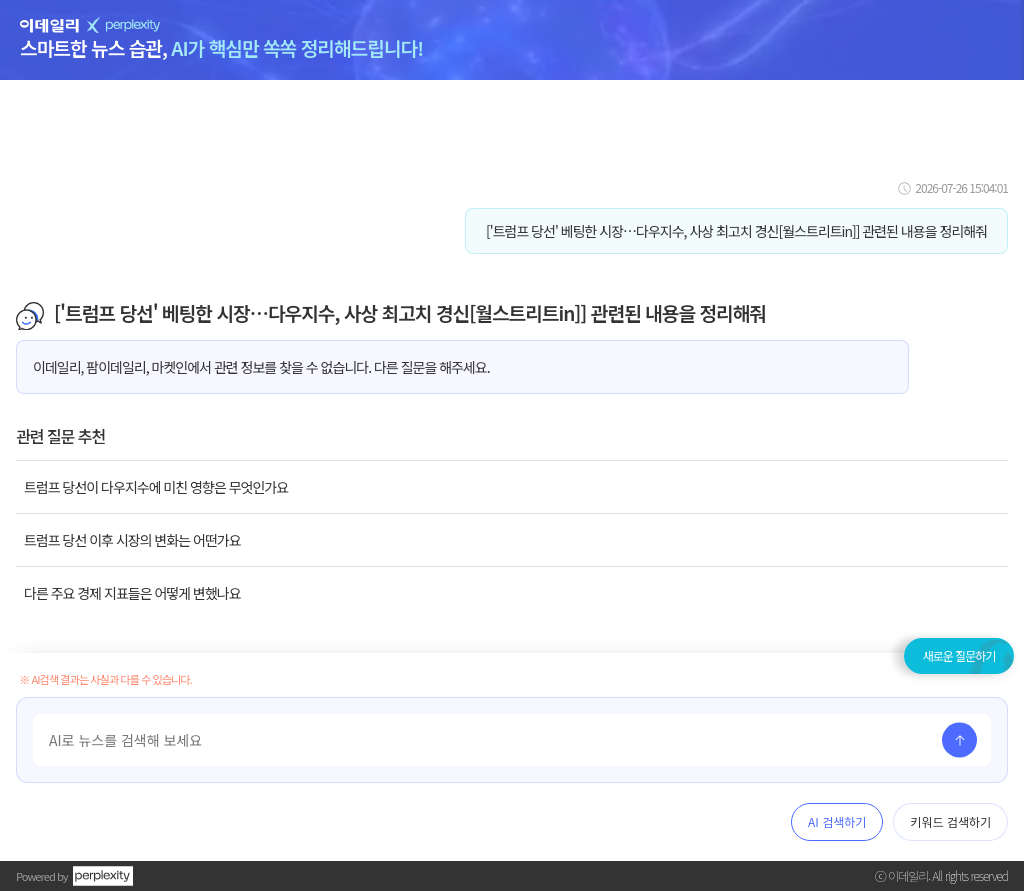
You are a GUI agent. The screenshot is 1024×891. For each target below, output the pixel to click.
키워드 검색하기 (950, 821)
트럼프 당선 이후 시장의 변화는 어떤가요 (132, 540)
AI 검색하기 (837, 821)
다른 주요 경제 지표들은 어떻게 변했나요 (132, 593)
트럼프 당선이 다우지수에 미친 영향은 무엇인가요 (156, 487)
